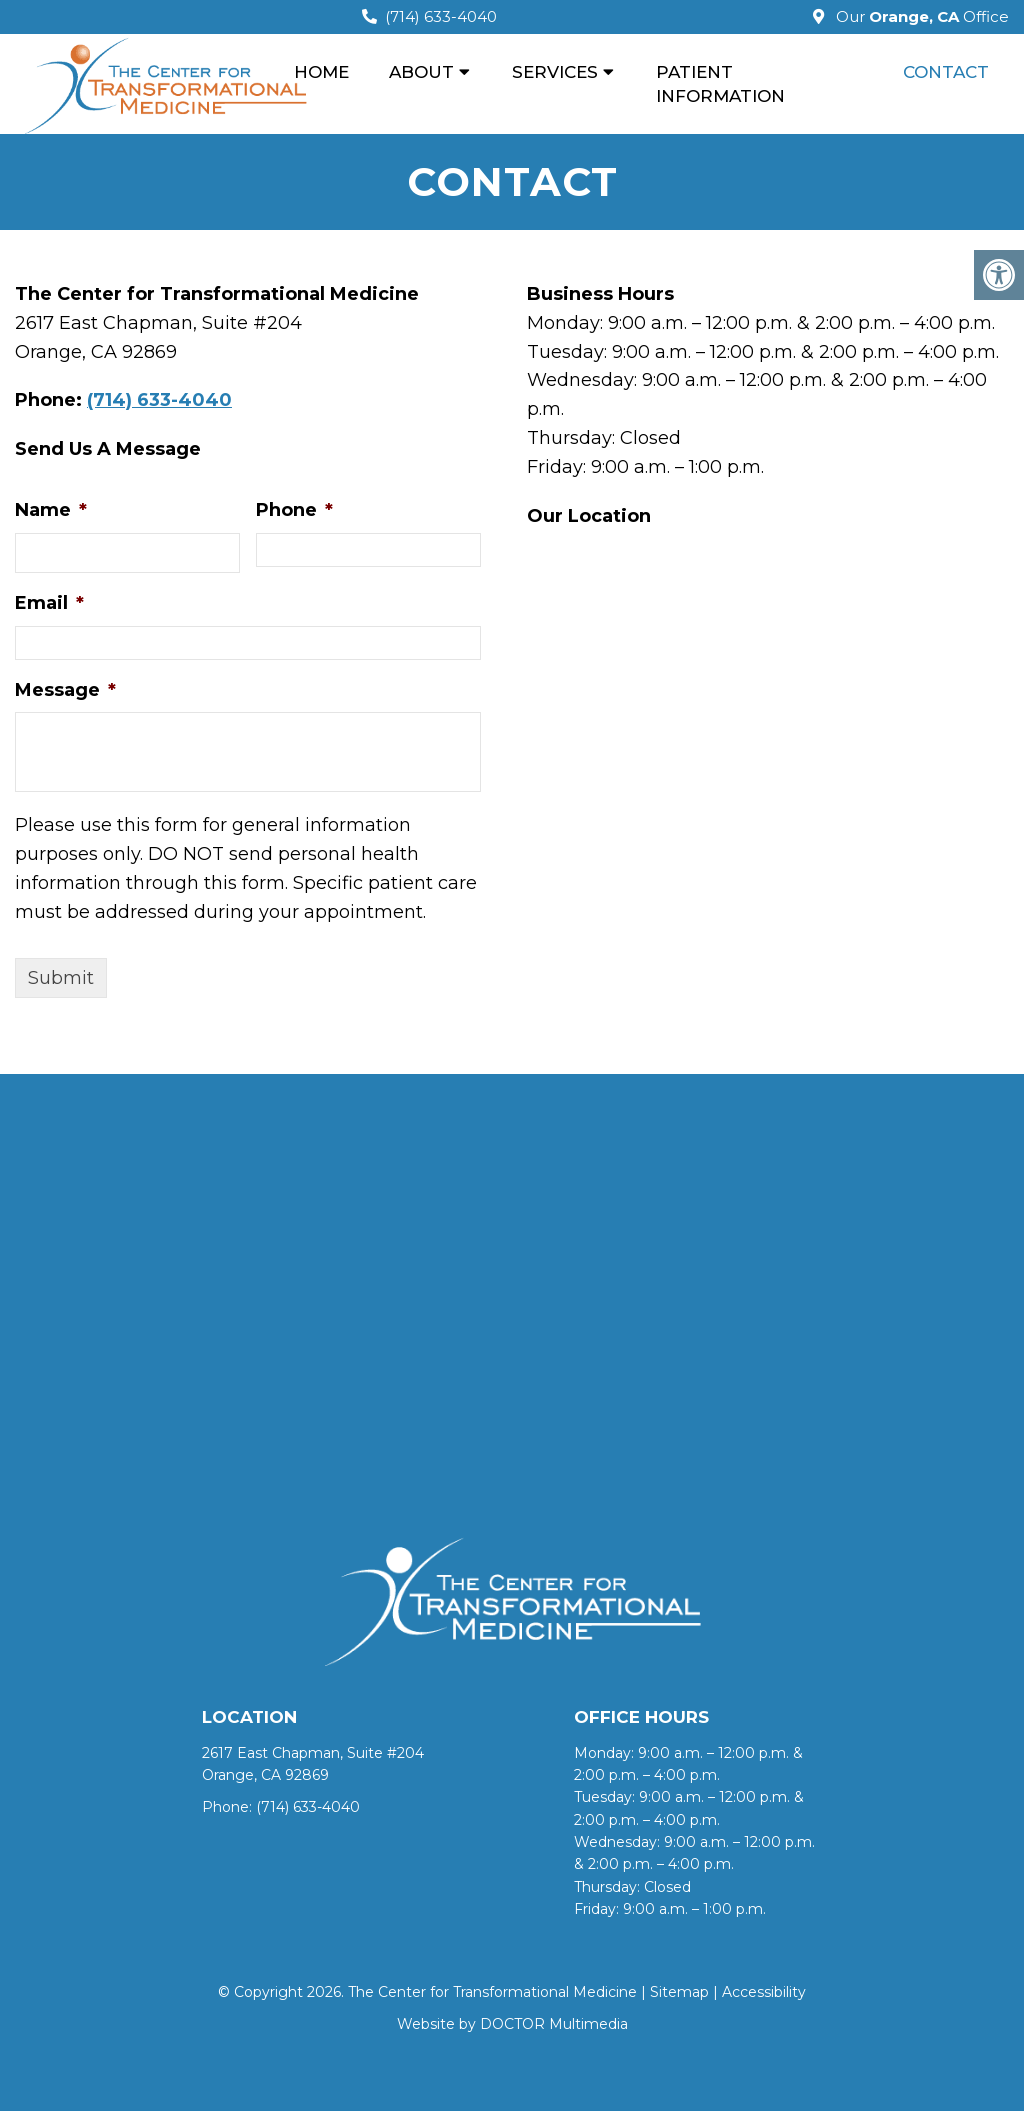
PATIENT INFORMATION (720, 84)
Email (49, 603)
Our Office (920, 16)
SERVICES (555, 72)
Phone (294, 510)
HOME (321, 72)
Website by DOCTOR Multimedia (512, 2024)
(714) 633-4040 (441, 16)
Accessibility (764, 1992)
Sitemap (679, 1992)
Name (51, 510)
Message (65, 690)
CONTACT (946, 72)
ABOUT (421, 72)
